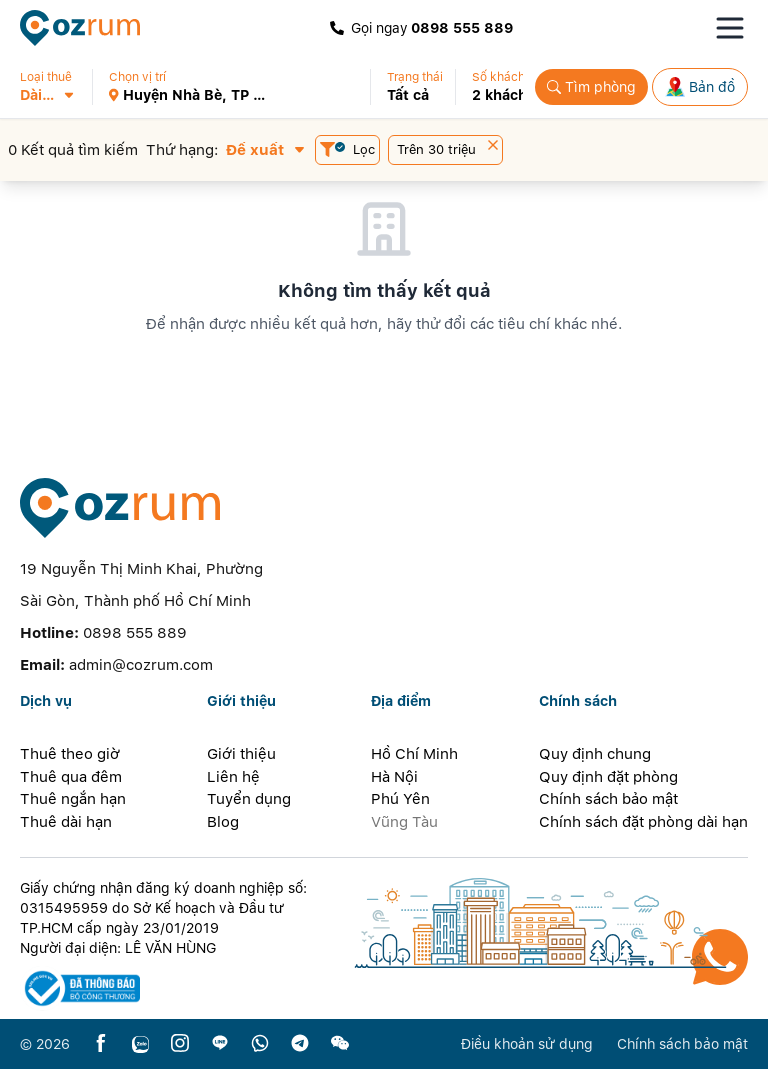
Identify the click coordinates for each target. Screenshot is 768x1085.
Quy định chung (595, 770)
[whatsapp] (260, 1060)
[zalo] (140, 1060)
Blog (223, 838)
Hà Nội (394, 793)
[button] (56, 87)
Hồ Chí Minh (414, 770)
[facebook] (101, 1060)
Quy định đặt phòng (608, 793)
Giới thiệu (241, 770)
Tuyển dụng (249, 815)
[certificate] (165, 1004)
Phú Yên (400, 815)
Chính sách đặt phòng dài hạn (643, 838)
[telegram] (300, 1060)
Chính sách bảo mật (608, 815)
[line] (220, 1060)
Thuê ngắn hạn (73, 815)
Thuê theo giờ (70, 770)
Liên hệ (233, 793)
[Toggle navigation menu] (730, 28)
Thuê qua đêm (71, 793)
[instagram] (180, 1060)
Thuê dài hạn (66, 838)
